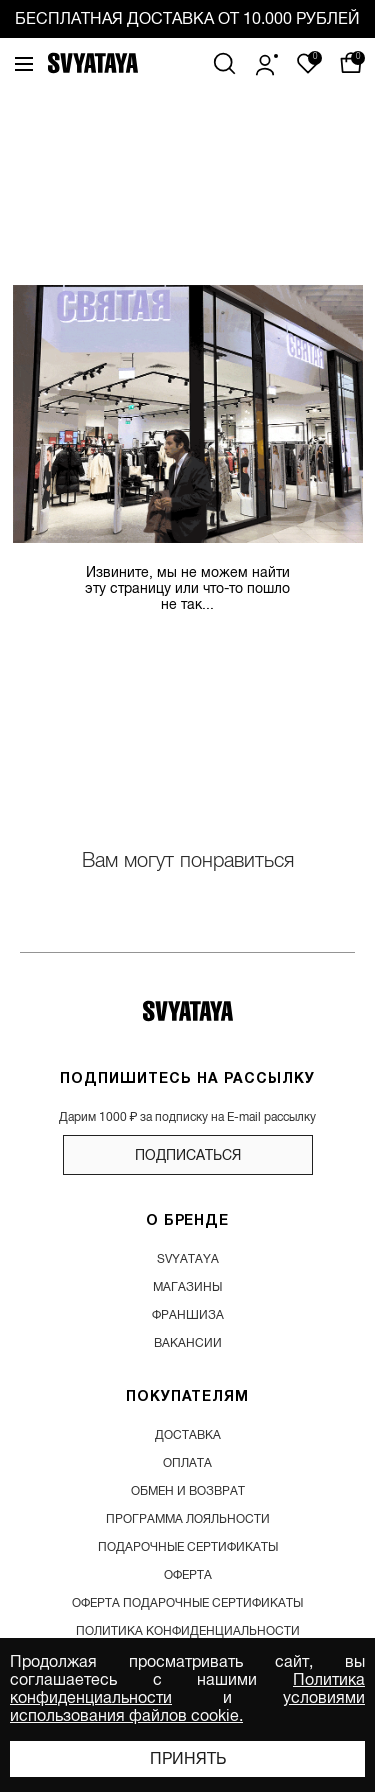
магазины (187, 1287)
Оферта (188, 1575)
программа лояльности (188, 1519)
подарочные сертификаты (188, 1547)
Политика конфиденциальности (188, 1631)
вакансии (188, 1343)
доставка (188, 1435)
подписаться (188, 1155)
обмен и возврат (188, 1491)
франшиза (188, 1315)
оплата (187, 1463)
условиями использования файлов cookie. (187, 1707)
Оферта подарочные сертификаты (187, 1603)
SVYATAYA (188, 1259)
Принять (188, 1759)
